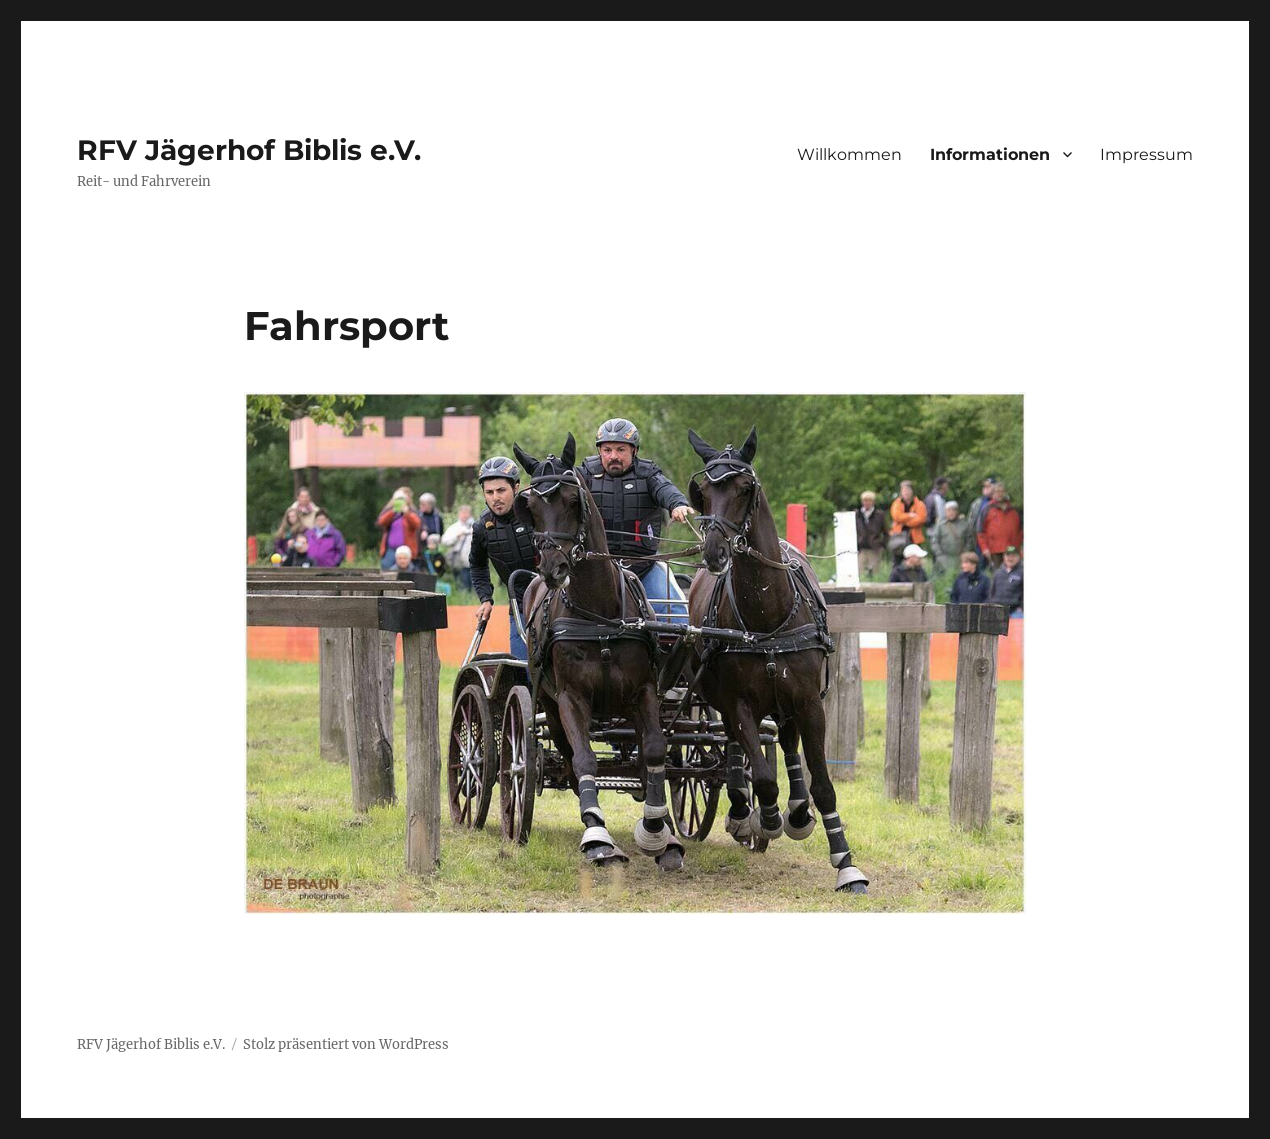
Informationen (990, 154)
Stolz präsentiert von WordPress (346, 1044)
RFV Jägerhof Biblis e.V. (249, 150)
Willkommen (849, 154)
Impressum (1146, 154)
